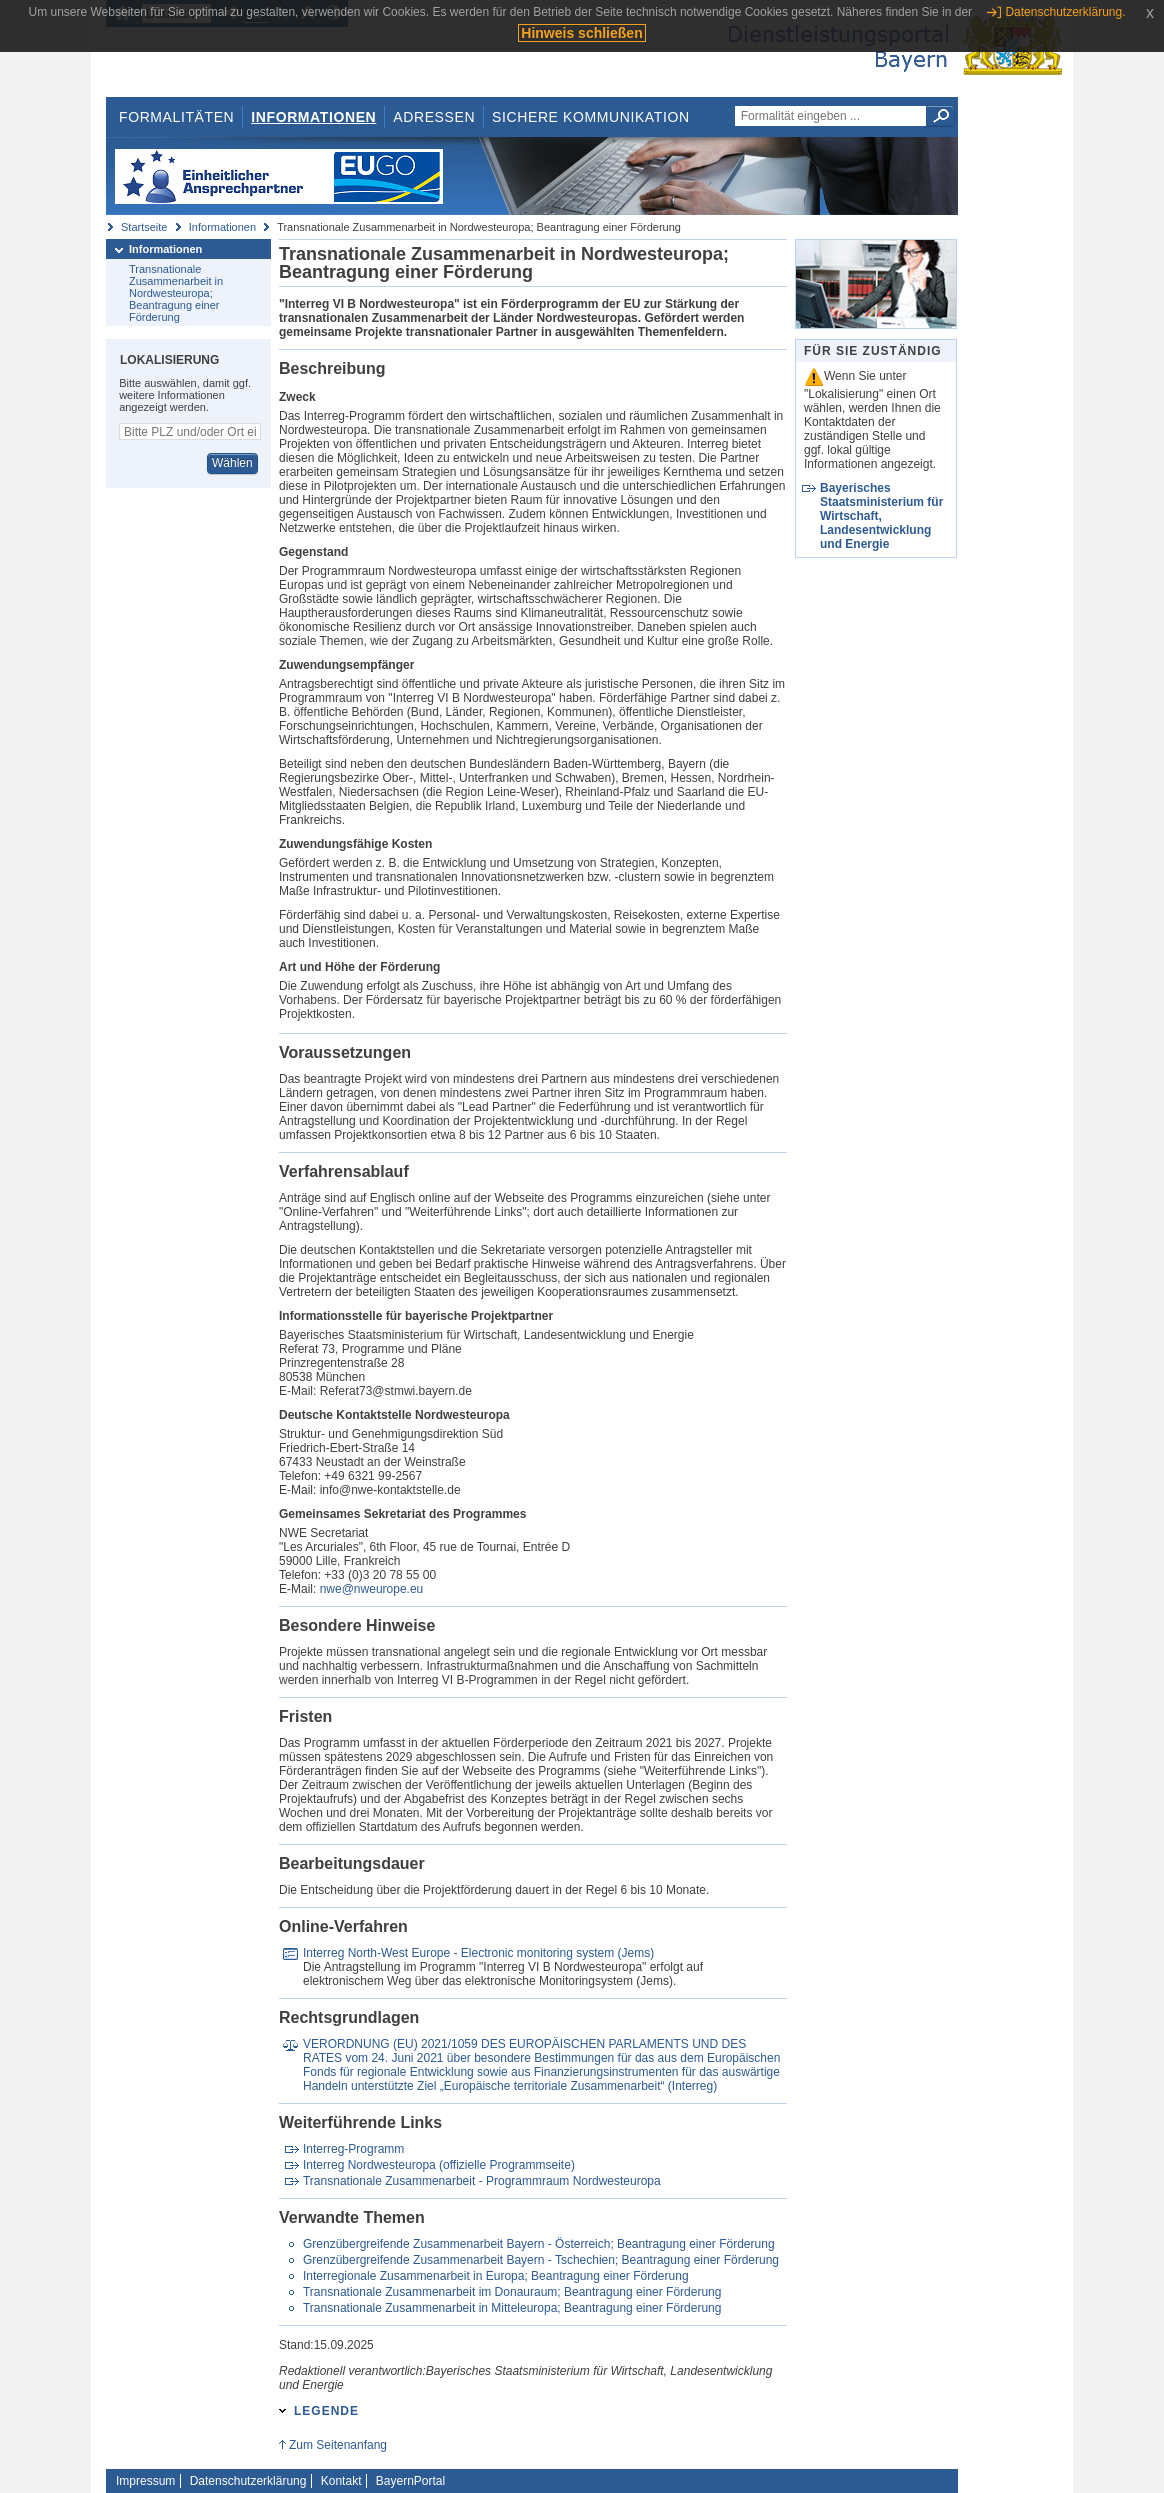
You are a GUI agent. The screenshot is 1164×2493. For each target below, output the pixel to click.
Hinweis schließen (581, 33)
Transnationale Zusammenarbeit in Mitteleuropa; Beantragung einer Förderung (512, 2308)
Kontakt (341, 2481)
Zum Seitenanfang (338, 2445)
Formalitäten (176, 117)
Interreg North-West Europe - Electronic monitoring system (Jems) (478, 1953)
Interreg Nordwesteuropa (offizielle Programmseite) (439, 2165)
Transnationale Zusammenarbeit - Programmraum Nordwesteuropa (482, 2181)
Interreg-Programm (353, 2149)
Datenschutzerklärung (248, 2481)
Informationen (313, 117)
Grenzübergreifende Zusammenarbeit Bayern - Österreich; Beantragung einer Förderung (539, 2244)
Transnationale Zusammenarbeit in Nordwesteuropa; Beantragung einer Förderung (176, 293)
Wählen (232, 463)
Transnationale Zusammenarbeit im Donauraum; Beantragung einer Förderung (512, 2292)
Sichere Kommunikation (591, 117)
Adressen (434, 117)
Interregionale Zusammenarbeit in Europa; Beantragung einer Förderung (496, 2276)
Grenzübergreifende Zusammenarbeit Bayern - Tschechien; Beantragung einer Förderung (541, 2260)
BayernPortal (410, 2481)
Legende (326, 2411)
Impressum (145, 2481)
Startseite (144, 227)
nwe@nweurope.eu (372, 1589)
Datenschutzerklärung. (1065, 12)
